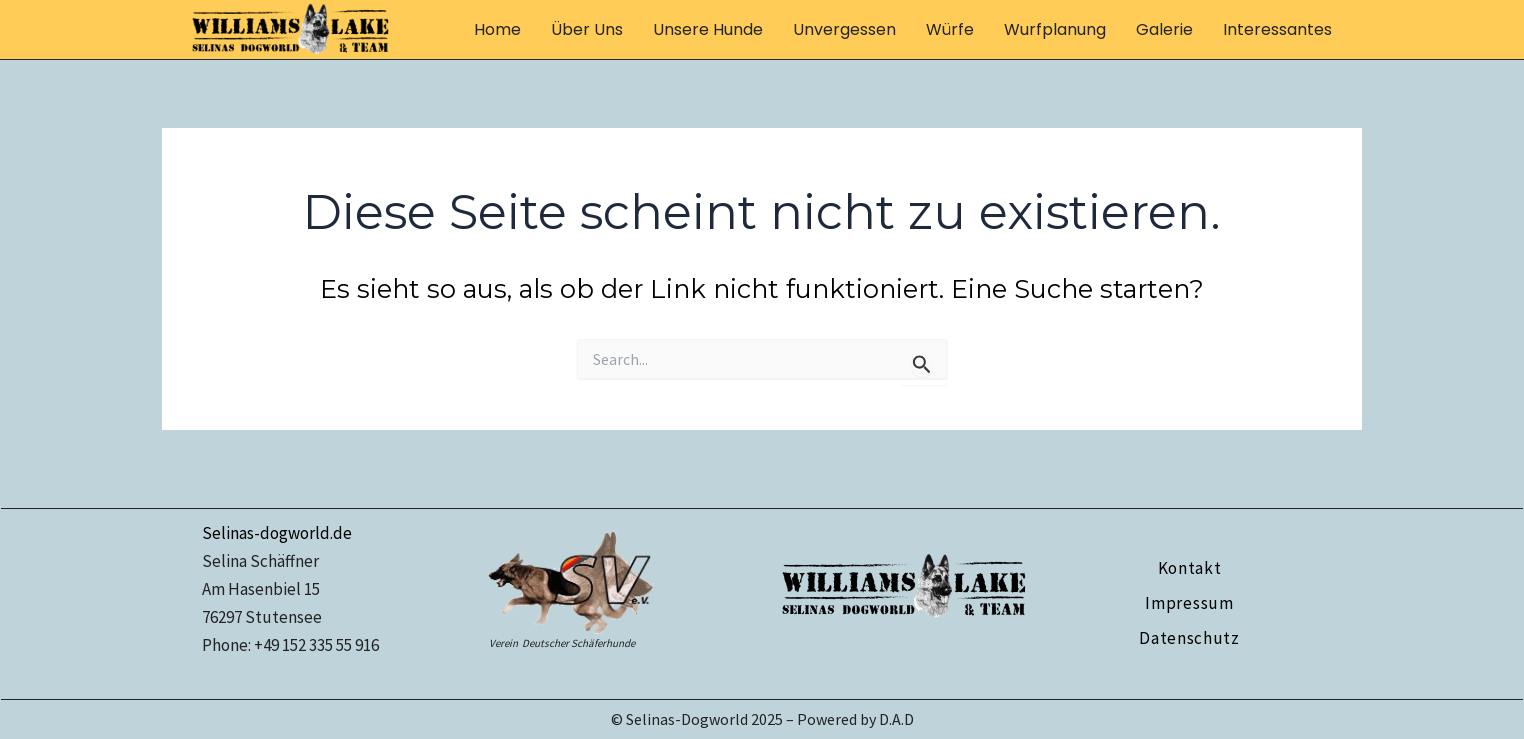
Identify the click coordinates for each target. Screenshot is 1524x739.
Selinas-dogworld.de (277, 533)
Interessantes (1277, 29)
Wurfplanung (1055, 29)
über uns (587, 29)
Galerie (1164, 29)
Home (497, 29)
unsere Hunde (708, 29)
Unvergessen (844, 29)
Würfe (950, 29)
